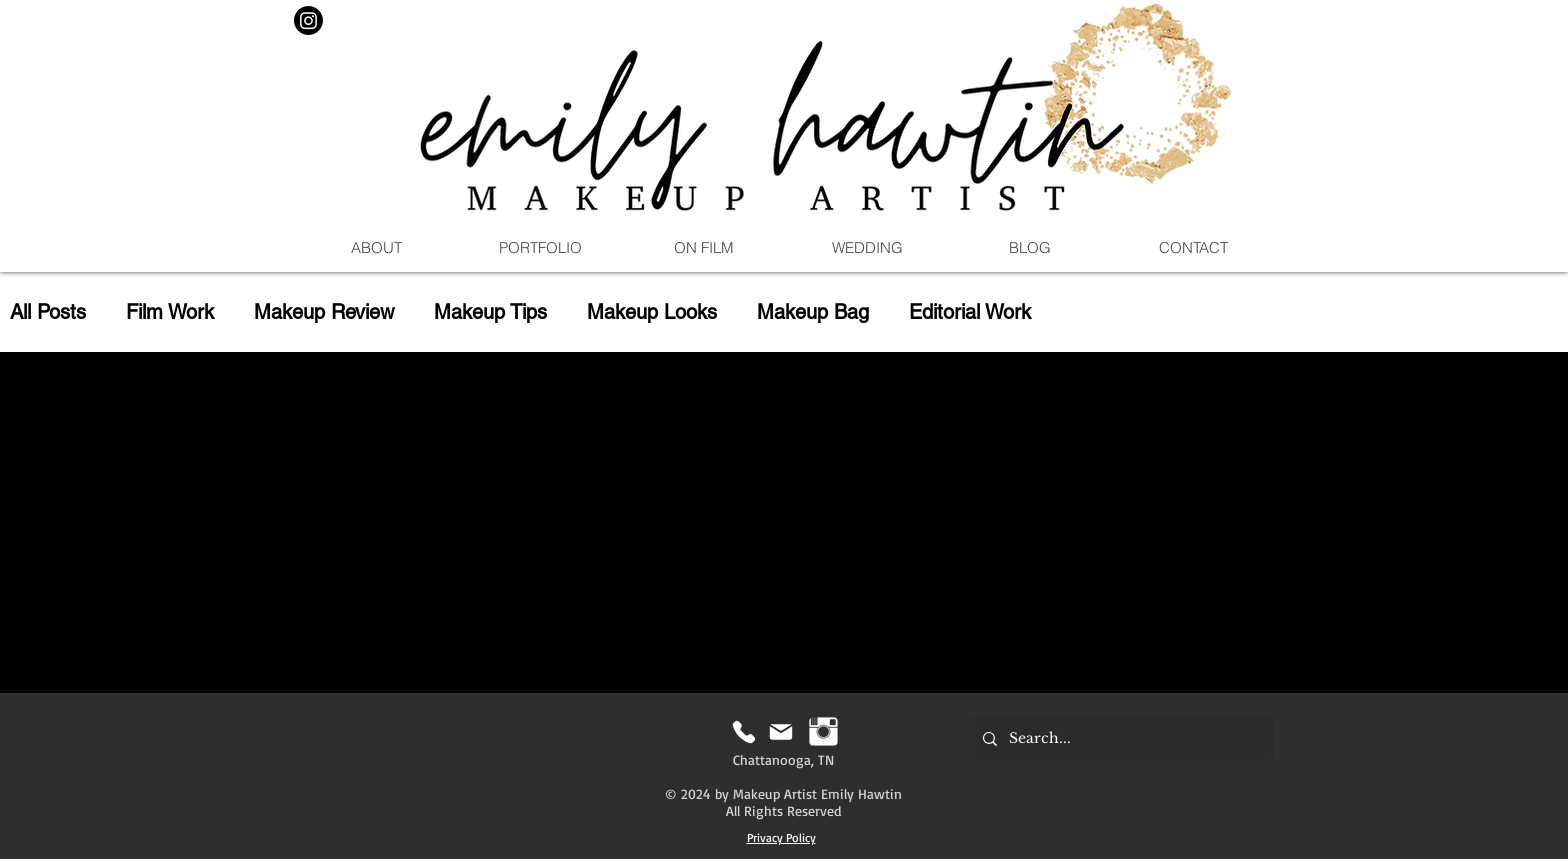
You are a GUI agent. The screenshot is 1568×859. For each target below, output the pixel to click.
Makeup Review (324, 312)
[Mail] (780, 731)
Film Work (170, 312)
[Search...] (1120, 738)
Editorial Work (970, 312)
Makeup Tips (490, 312)
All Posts (48, 312)
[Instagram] (308, 20)
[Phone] (743, 731)
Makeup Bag (813, 312)
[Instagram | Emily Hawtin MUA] (823, 731)
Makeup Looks (652, 312)
